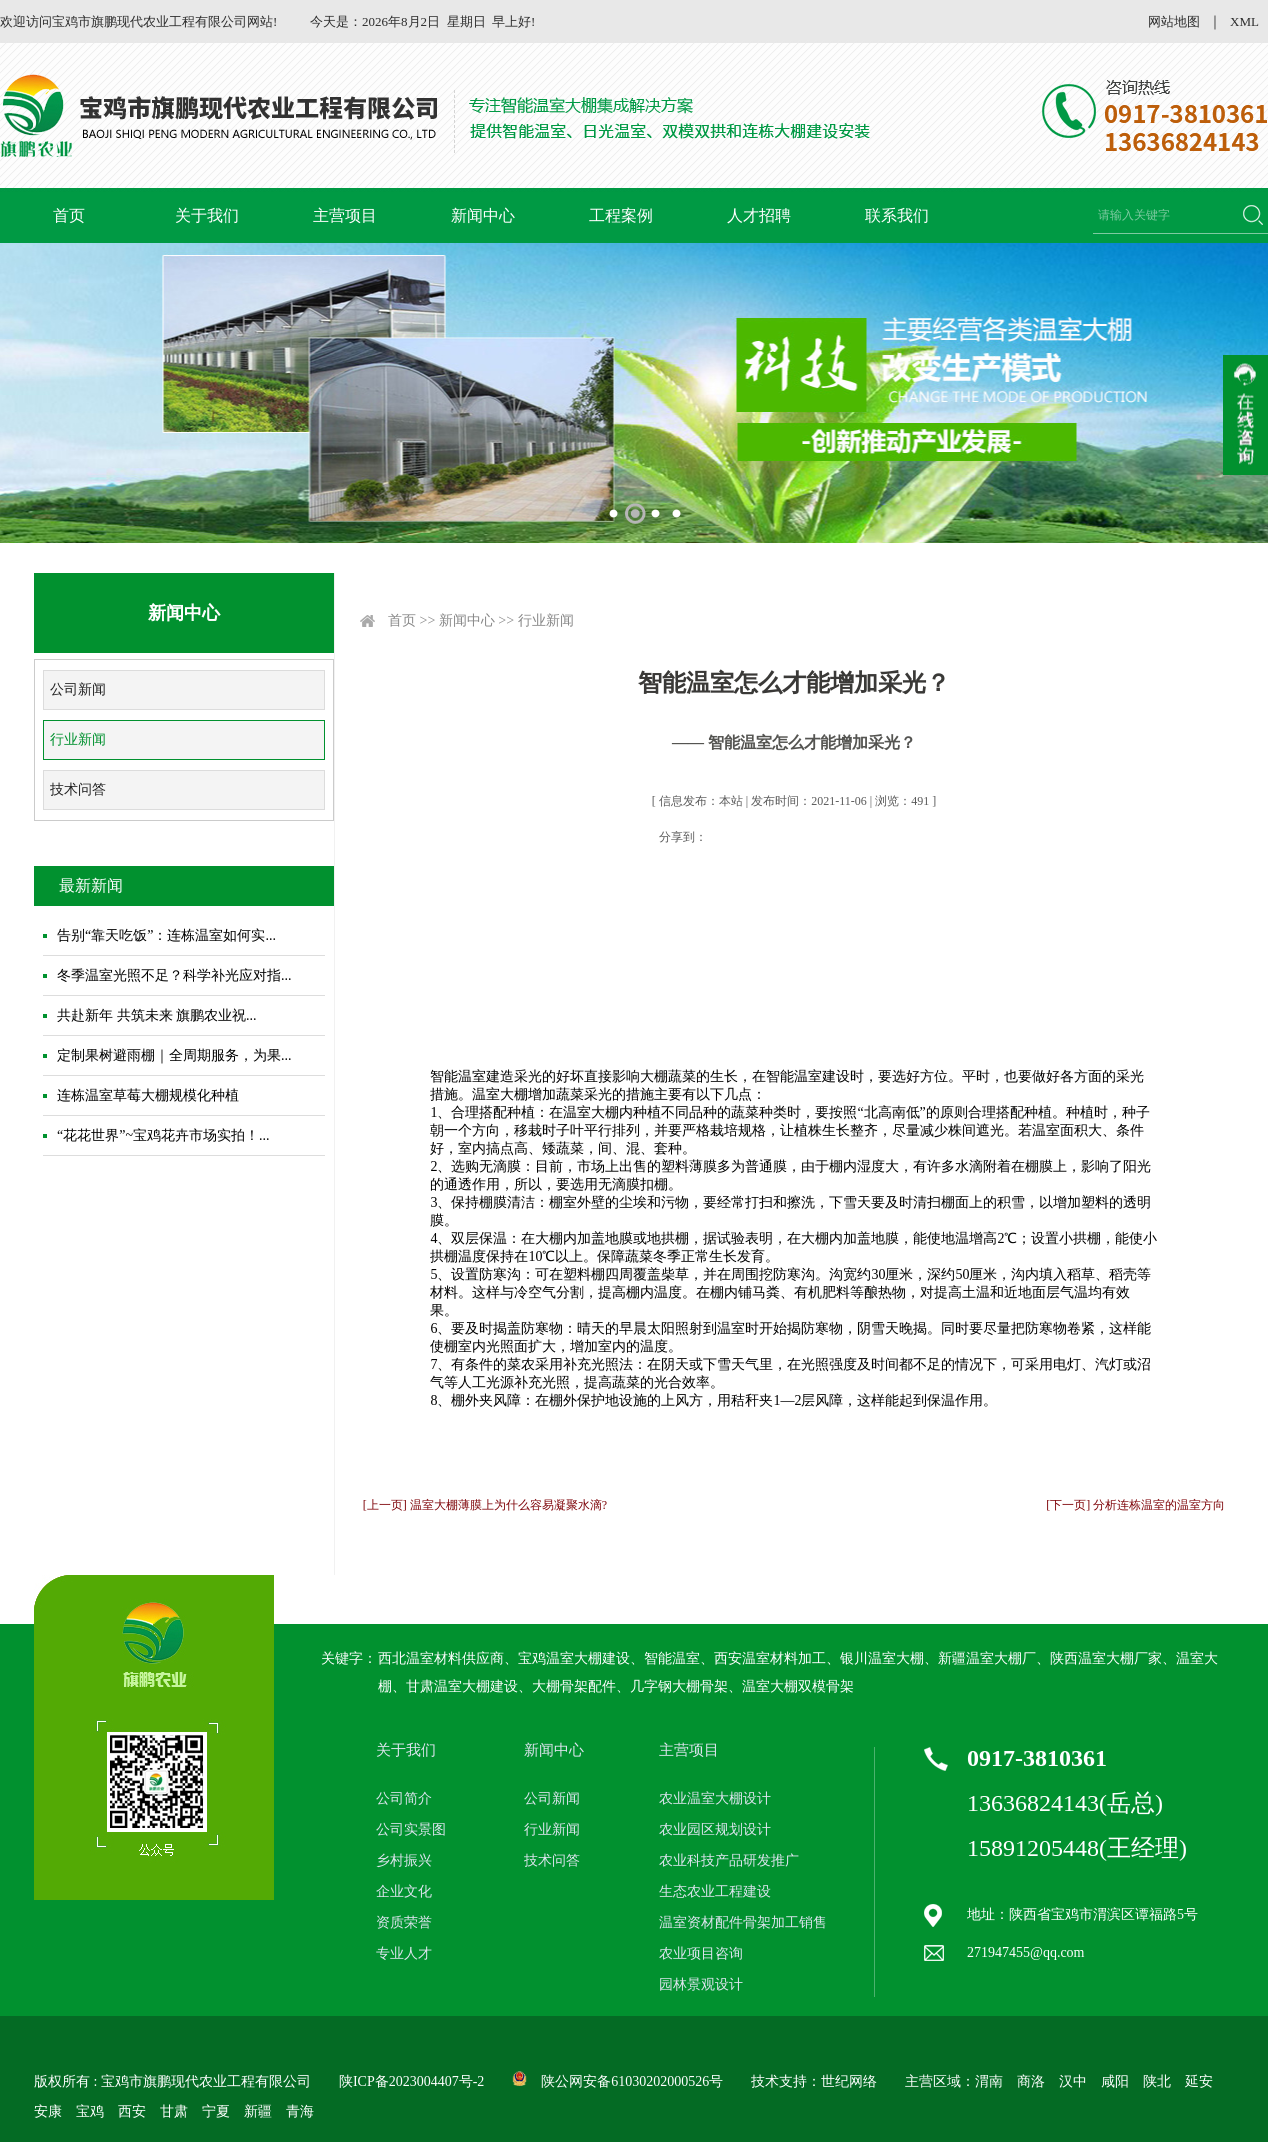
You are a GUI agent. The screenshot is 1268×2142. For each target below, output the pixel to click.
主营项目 (345, 215)
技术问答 (78, 789)
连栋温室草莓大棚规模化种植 (148, 1095)
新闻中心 (483, 215)
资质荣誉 (404, 1922)
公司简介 (404, 1798)
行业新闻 (78, 739)
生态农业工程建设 (715, 1891)
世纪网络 (849, 2081)
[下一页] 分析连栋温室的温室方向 (1135, 1505)
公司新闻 (78, 689)
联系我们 (897, 215)
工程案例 (621, 215)
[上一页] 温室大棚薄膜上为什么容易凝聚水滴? (485, 1505)
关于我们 (207, 215)
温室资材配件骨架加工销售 (743, 1922)
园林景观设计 (701, 1984)
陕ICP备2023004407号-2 (411, 2081)
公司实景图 (411, 1829)
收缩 (1245, 415)
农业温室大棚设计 (715, 1798)
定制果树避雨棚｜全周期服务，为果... (174, 1055)
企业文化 (404, 1891)
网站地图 (1174, 21)
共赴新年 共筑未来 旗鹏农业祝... (157, 1015)
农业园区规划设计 (715, 1829)
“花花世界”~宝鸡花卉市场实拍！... (163, 1135)
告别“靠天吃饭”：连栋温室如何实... (166, 935)
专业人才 (404, 1953)
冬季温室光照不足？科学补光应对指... (174, 975)
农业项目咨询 (701, 1953)
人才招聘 (759, 215)
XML (1244, 21)
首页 (69, 215)
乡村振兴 (404, 1860)
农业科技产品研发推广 (729, 1860)
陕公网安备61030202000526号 (632, 2081)
